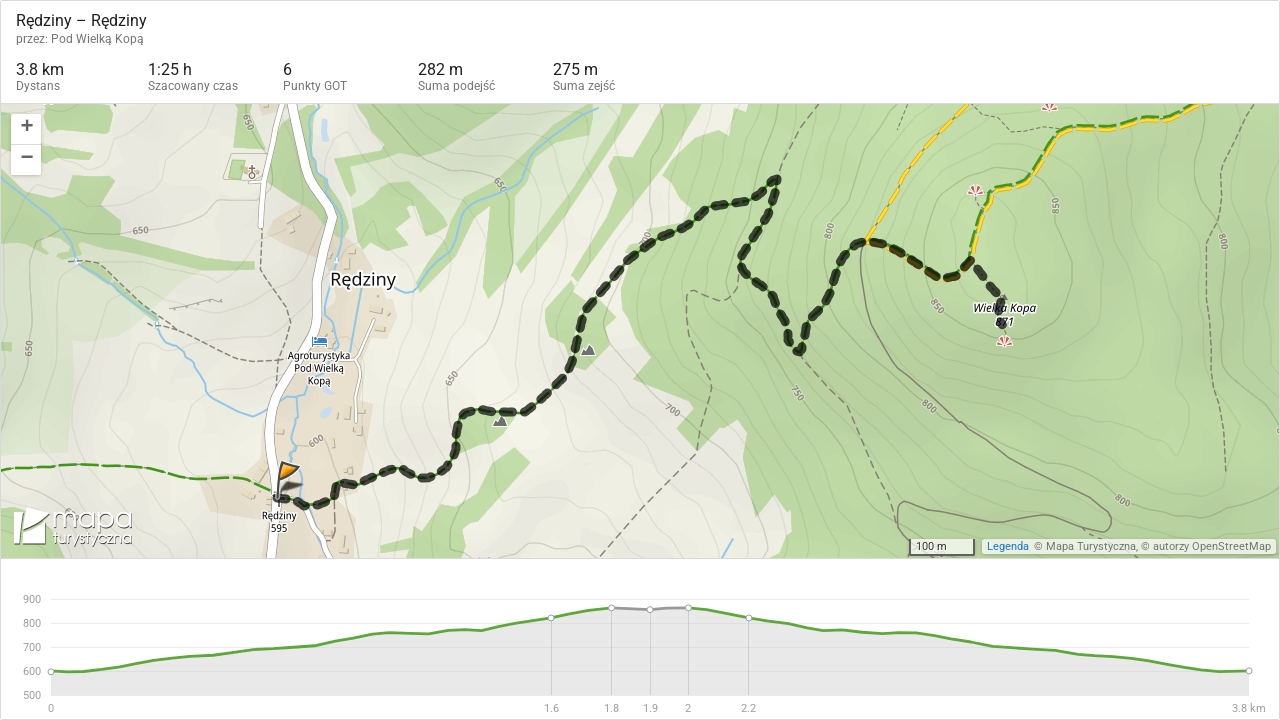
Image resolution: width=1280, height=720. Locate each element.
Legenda (1008, 546)
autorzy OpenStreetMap (1212, 546)
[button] (26, 129)
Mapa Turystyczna (1091, 546)
